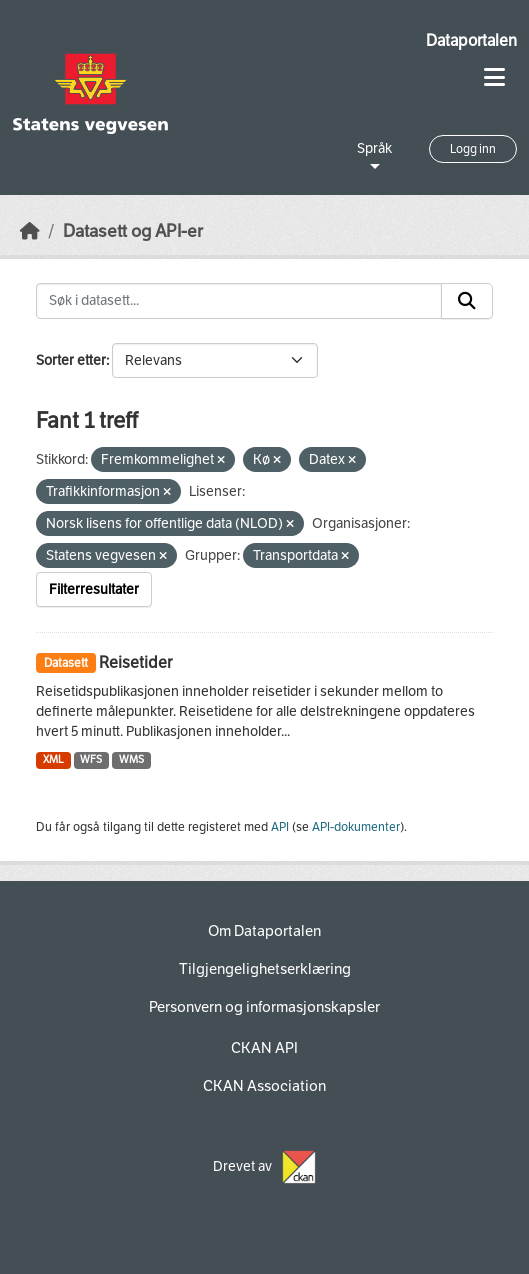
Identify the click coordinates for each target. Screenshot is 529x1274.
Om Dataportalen (264, 931)
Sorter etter (71, 360)
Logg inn (473, 149)
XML (53, 759)
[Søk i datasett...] (239, 301)
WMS (131, 759)
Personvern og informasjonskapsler (264, 1007)
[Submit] (467, 301)
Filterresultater (94, 589)
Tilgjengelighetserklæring (265, 969)
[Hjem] (30, 231)
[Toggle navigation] (494, 77)
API (280, 827)
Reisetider (135, 662)
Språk (374, 148)
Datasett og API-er (133, 231)
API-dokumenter (356, 827)
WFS (91, 759)
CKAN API (264, 1048)
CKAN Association (264, 1086)
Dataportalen (471, 40)
